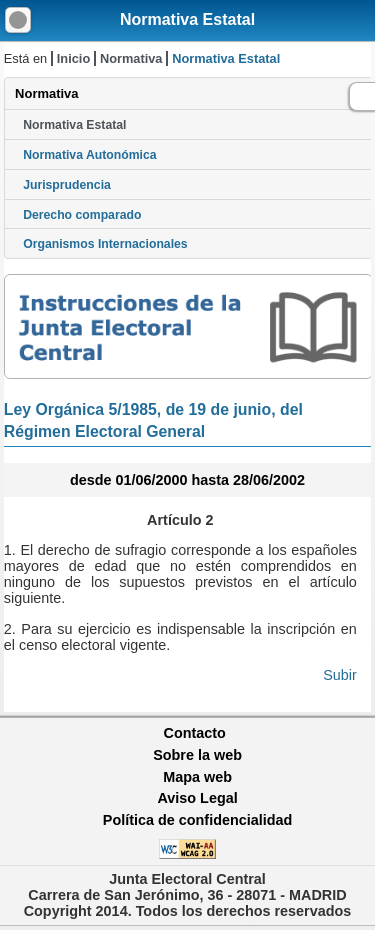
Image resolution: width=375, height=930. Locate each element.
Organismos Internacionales (105, 244)
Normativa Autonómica (89, 155)
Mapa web (197, 777)
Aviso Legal (197, 798)
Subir (340, 675)
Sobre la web (197, 755)
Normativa (131, 58)
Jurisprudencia (67, 185)
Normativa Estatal (187, 19)
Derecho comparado (82, 215)
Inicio (73, 58)
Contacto (195, 733)
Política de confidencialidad (198, 820)
